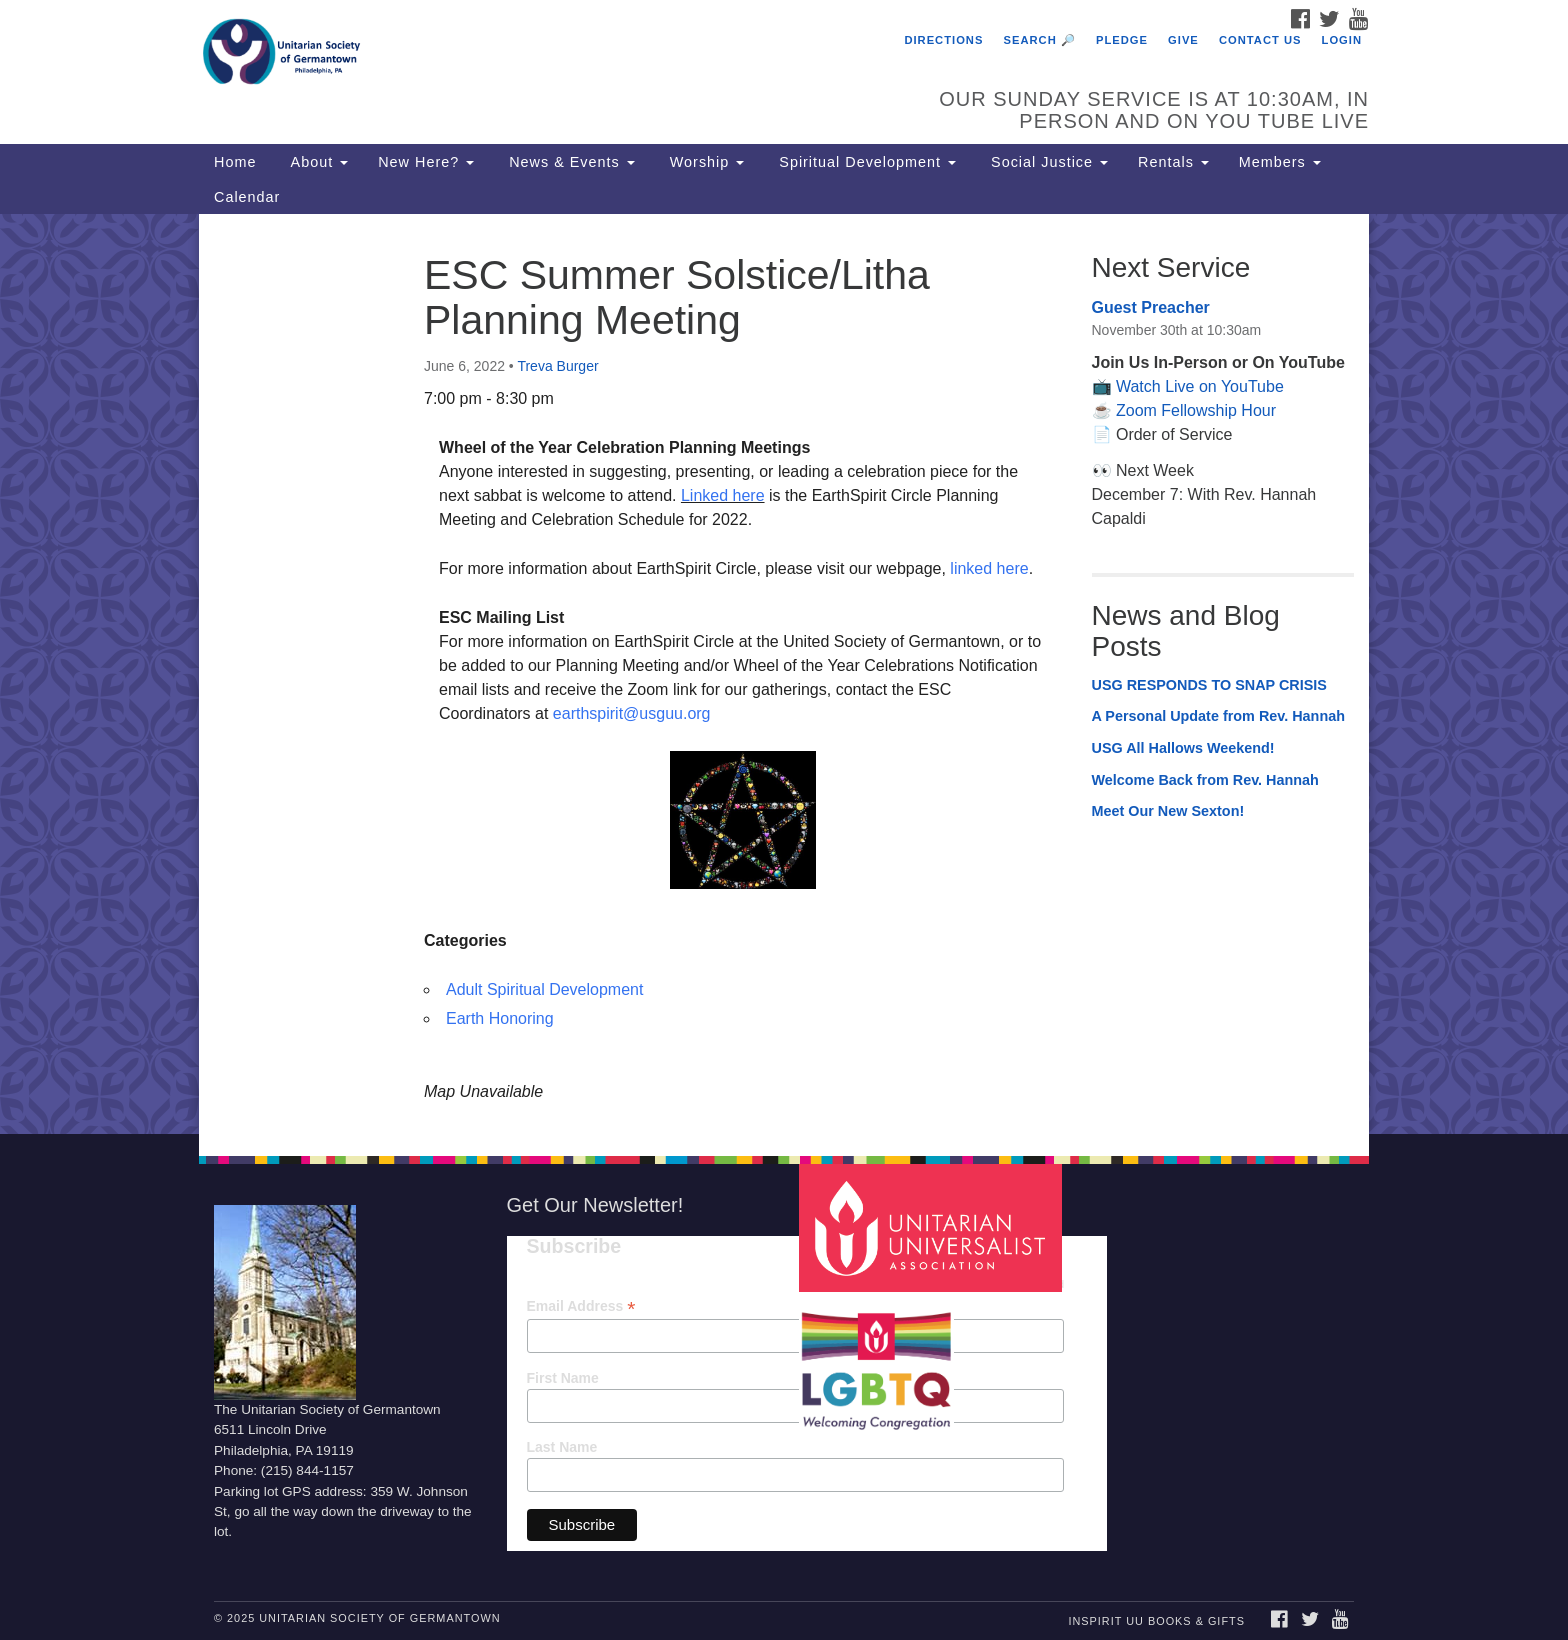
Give (1183, 40)
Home (235, 162)
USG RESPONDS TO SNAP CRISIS (1209, 685)
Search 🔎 (1040, 40)
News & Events (569, 162)
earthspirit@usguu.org (632, 713)
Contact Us (1260, 40)
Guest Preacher (1151, 307)
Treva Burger (557, 366)
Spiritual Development (865, 162)
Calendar (247, 197)
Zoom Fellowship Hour (1196, 410)
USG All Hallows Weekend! (1183, 748)
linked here (989, 568)
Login (1342, 40)
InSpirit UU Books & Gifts (1156, 1621)
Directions (943, 40)
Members (1280, 162)
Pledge (1122, 40)
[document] (784, 674)
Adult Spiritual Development (544, 989)
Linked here (723, 495)
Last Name (562, 1447)
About (317, 162)
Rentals (1173, 162)
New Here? (426, 162)
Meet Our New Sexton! (1168, 811)
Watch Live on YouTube (1200, 386)
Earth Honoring (500, 1018)
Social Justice (1047, 162)
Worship (705, 162)
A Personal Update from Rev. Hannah (1219, 716)
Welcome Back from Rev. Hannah (1205, 780)
